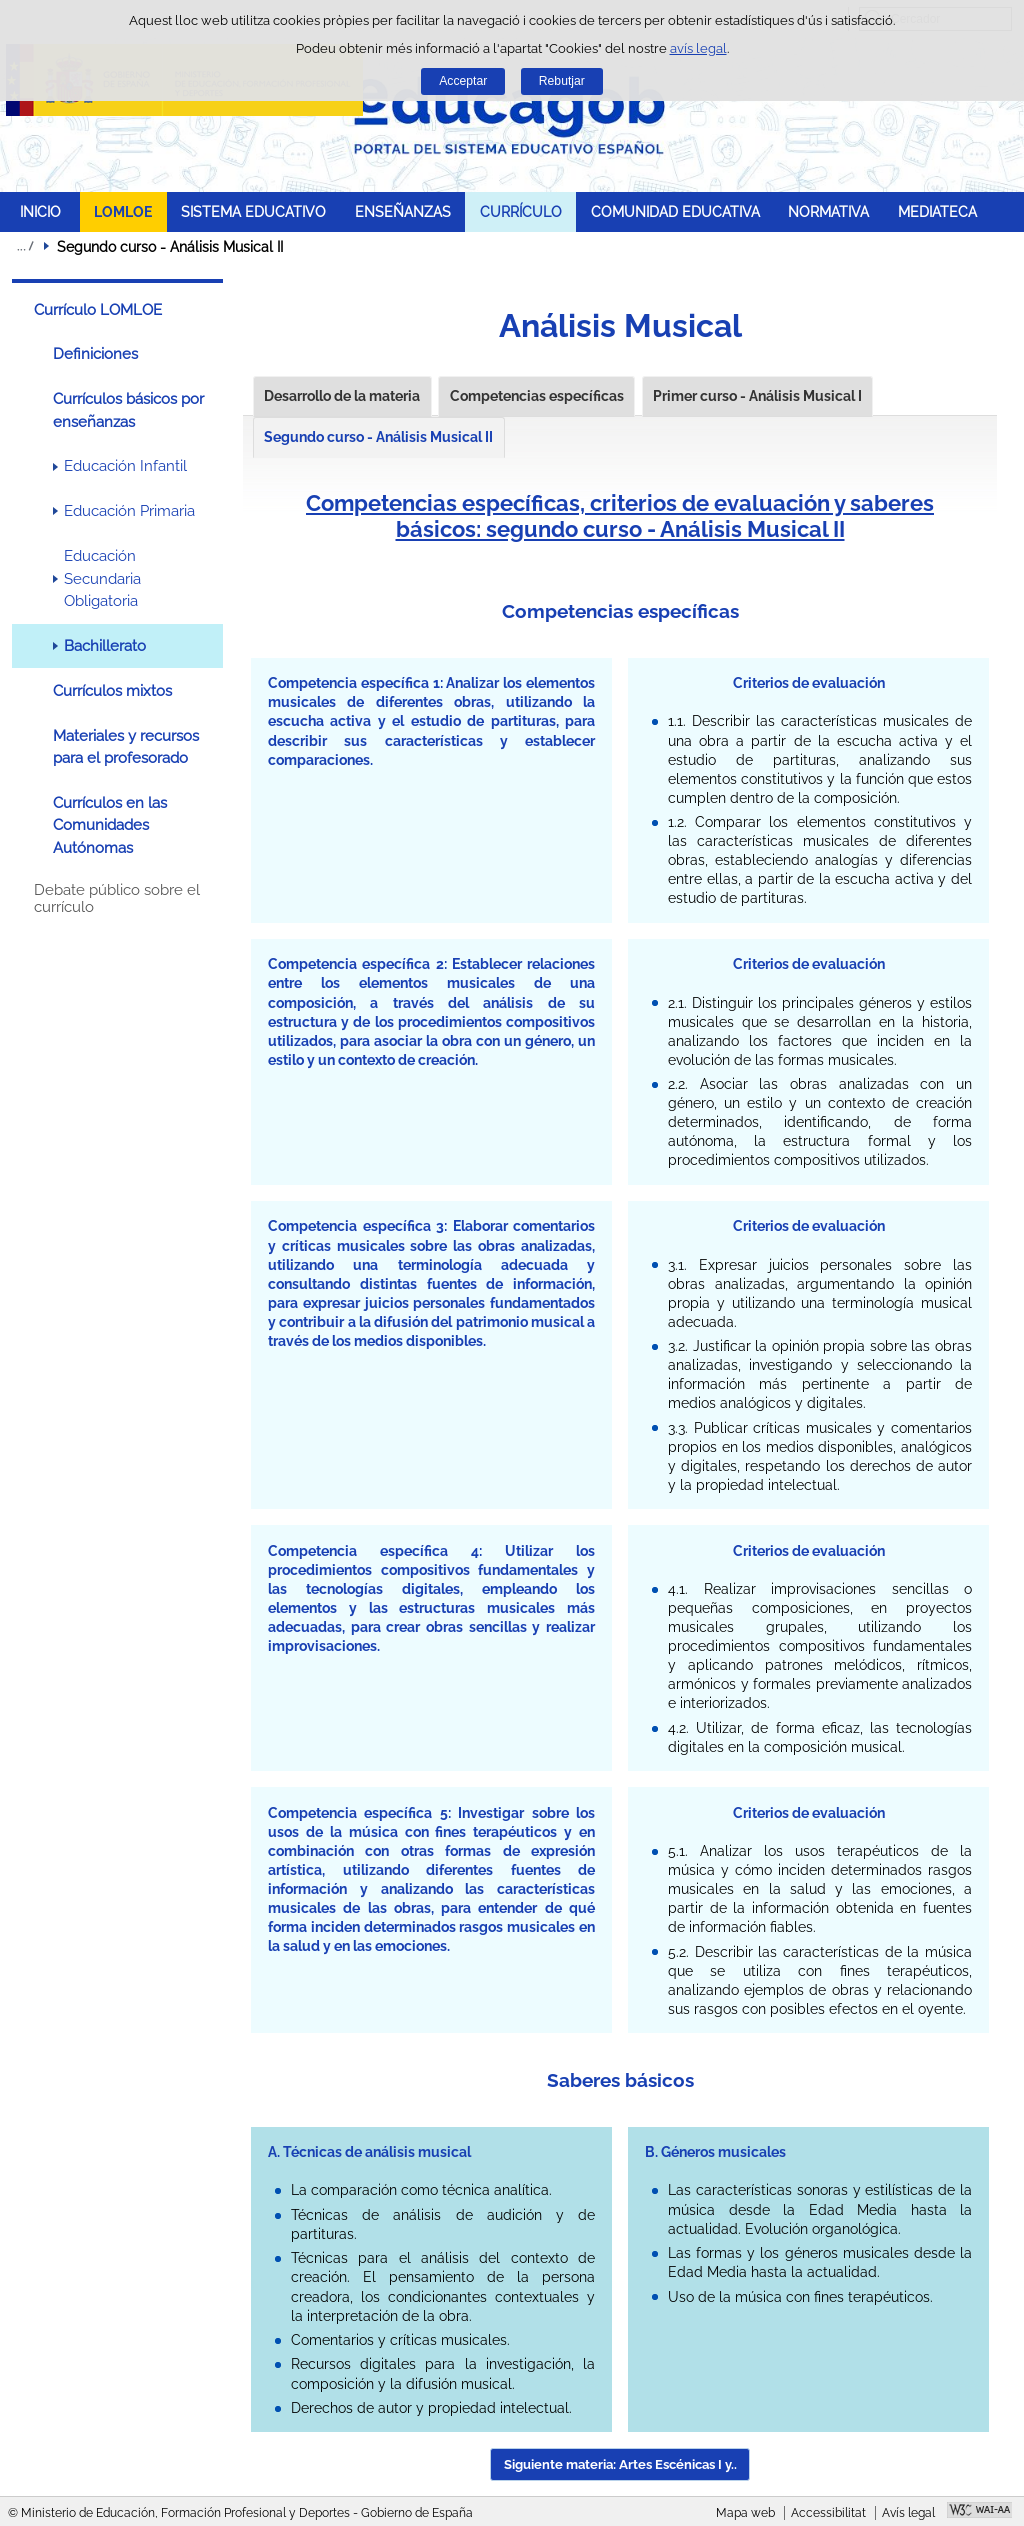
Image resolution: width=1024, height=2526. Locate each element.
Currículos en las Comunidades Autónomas (110, 825)
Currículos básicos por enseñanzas (128, 410)
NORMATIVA (828, 211)
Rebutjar (562, 81)
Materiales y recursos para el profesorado (126, 747)
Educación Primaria (129, 511)
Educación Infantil (125, 466)
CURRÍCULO (521, 211)
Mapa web (745, 2513)
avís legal (698, 48)
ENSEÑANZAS (403, 211)
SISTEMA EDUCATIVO (253, 211)
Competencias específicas (537, 396)
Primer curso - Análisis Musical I (757, 396)
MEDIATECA (937, 211)
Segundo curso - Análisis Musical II (378, 437)
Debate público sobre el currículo (117, 899)
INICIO (40, 211)
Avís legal (908, 2513)
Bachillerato (105, 646)
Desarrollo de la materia (342, 396)
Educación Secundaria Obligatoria (102, 578)
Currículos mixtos (112, 691)
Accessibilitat (828, 2513)
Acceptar (463, 81)
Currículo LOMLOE (98, 310)
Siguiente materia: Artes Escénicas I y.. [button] (620, 2464)
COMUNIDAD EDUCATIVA (675, 211)
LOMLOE (123, 211)
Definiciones (95, 354)
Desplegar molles (25, 246)
